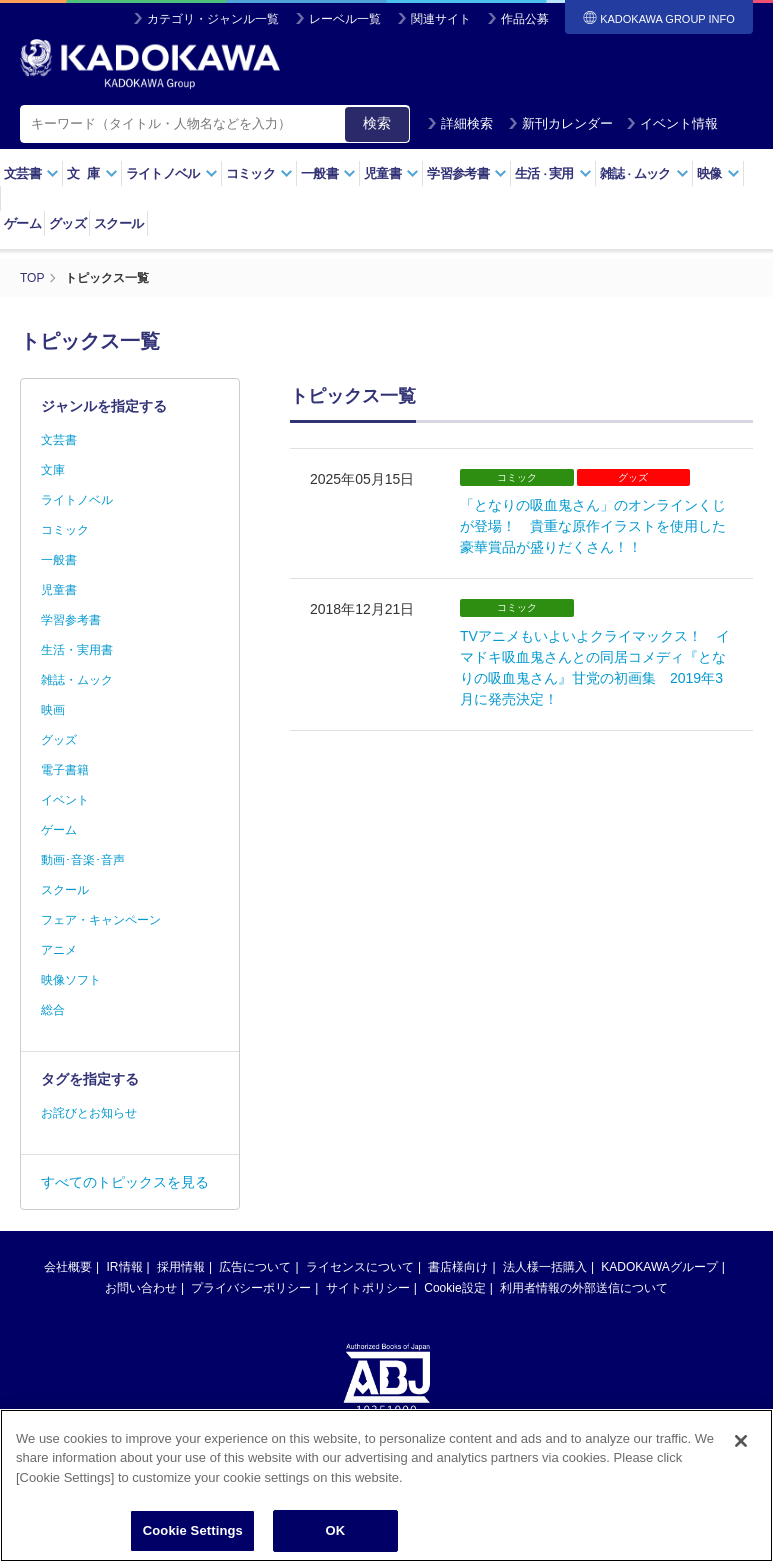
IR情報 (125, 1267)
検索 (377, 123)
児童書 (391, 173)
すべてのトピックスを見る (125, 1182)
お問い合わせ (141, 1288)
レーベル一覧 (345, 19)
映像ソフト (71, 980)
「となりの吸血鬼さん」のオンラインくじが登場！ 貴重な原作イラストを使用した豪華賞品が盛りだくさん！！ (593, 526)
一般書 (328, 173)
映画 (53, 710)
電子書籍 (65, 770)
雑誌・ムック (77, 680)
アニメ (59, 950)
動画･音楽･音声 (83, 860)
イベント (65, 800)
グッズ (67, 223)
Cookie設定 (454, 1288)
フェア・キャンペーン (101, 920)
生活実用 (553, 173)
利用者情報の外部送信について (584, 1288)
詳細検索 (460, 123)
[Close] (741, 1449)
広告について (255, 1267)
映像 (718, 173)
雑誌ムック (644, 173)
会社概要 (68, 1267)
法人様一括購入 (545, 1267)
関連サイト (441, 19)
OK (335, 1539)
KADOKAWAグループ (659, 1267)
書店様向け (458, 1267)
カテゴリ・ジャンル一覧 (213, 19)
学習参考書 (467, 173)
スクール (118, 223)
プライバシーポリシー (251, 1288)
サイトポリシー (368, 1288)
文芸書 (31, 173)
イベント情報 (672, 123)
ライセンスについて (360, 1267)
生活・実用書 (77, 650)
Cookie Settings (193, 1539)
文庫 (53, 470)
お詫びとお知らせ (89, 1113)
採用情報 (181, 1267)
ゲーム (22, 223)
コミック (259, 173)
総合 (53, 1010)
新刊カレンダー (560, 123)
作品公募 (525, 19)
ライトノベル (172, 173)
